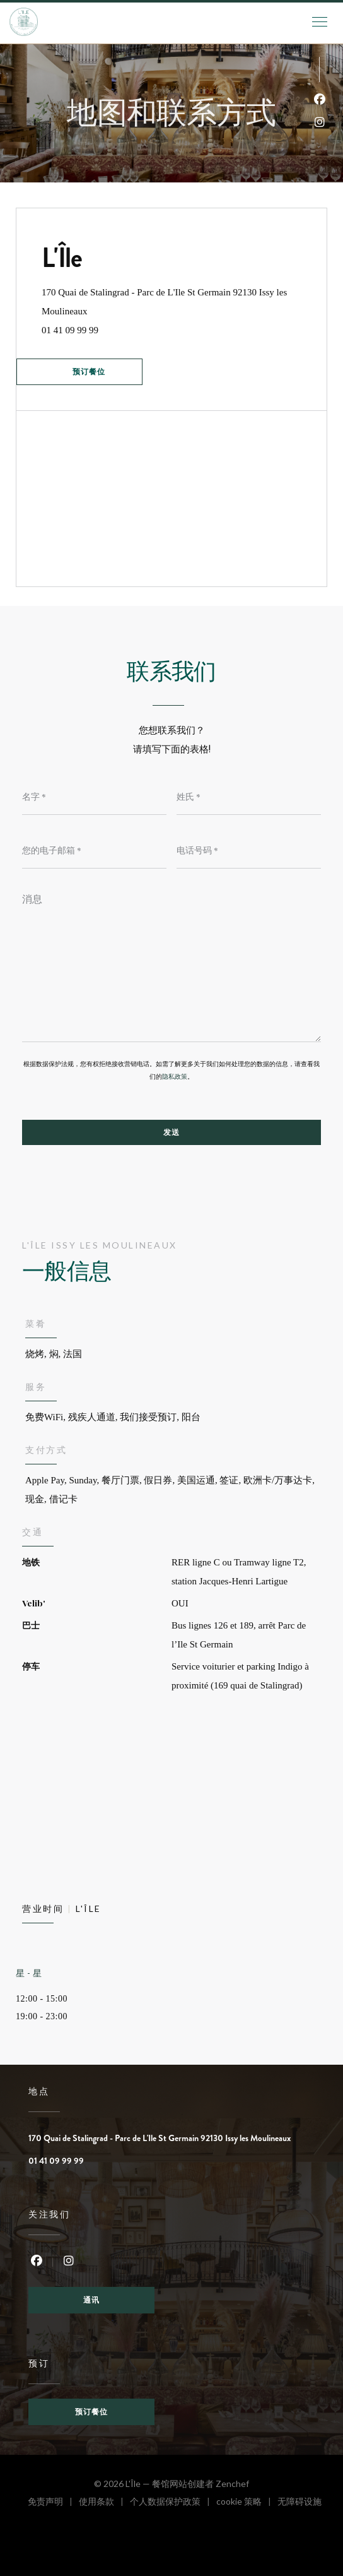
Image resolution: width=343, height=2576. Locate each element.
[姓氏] (249, 796)
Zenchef (232, 2483)
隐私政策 (174, 1076)
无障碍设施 (299, 2503)
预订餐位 (89, 371)
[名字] (94, 796)
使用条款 (104, 2503)
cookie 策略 (246, 2503)
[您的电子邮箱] (94, 850)
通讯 (91, 2300)
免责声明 (53, 2503)
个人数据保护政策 (173, 2503)
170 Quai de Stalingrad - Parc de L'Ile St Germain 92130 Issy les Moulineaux (164, 301)
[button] (320, 22)
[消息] (171, 963)
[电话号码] (249, 850)
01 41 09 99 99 (70, 330)
